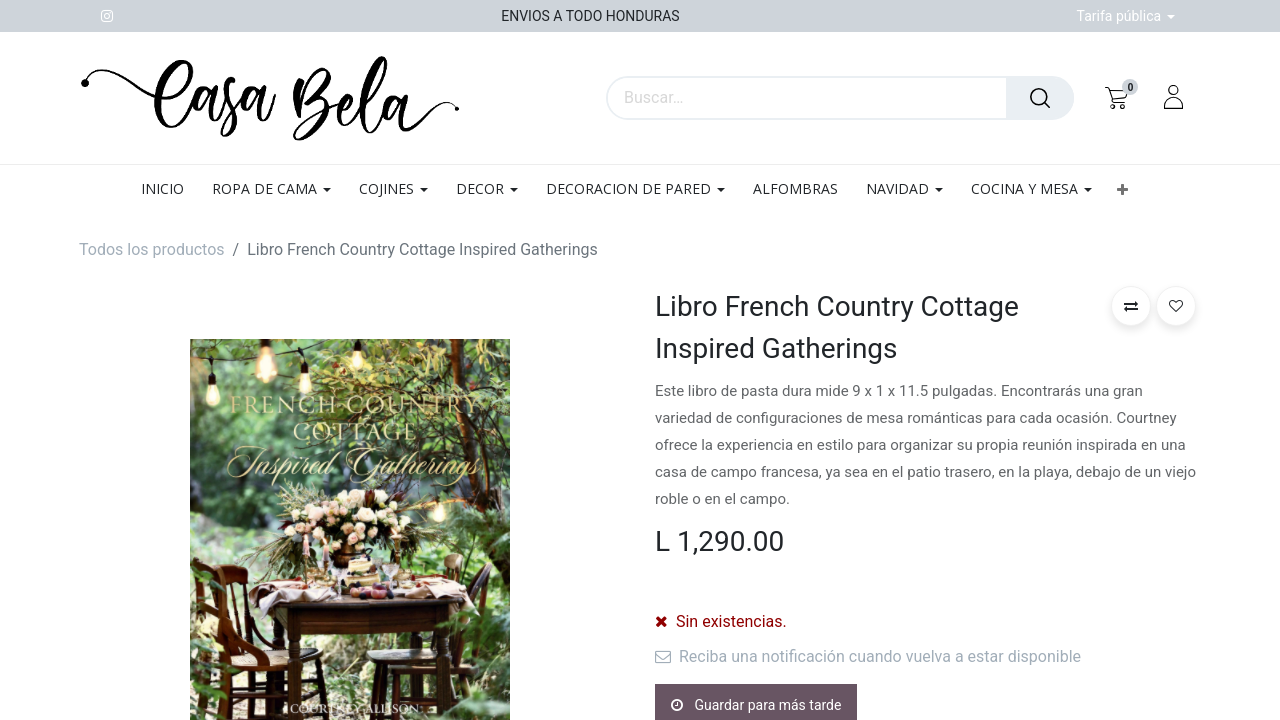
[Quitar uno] (673, 621)
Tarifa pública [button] (1121, 16)
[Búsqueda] (1040, 98)
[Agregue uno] (773, 621)
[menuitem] (169, 189)
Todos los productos (152, 249)
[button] (1122, 189)
